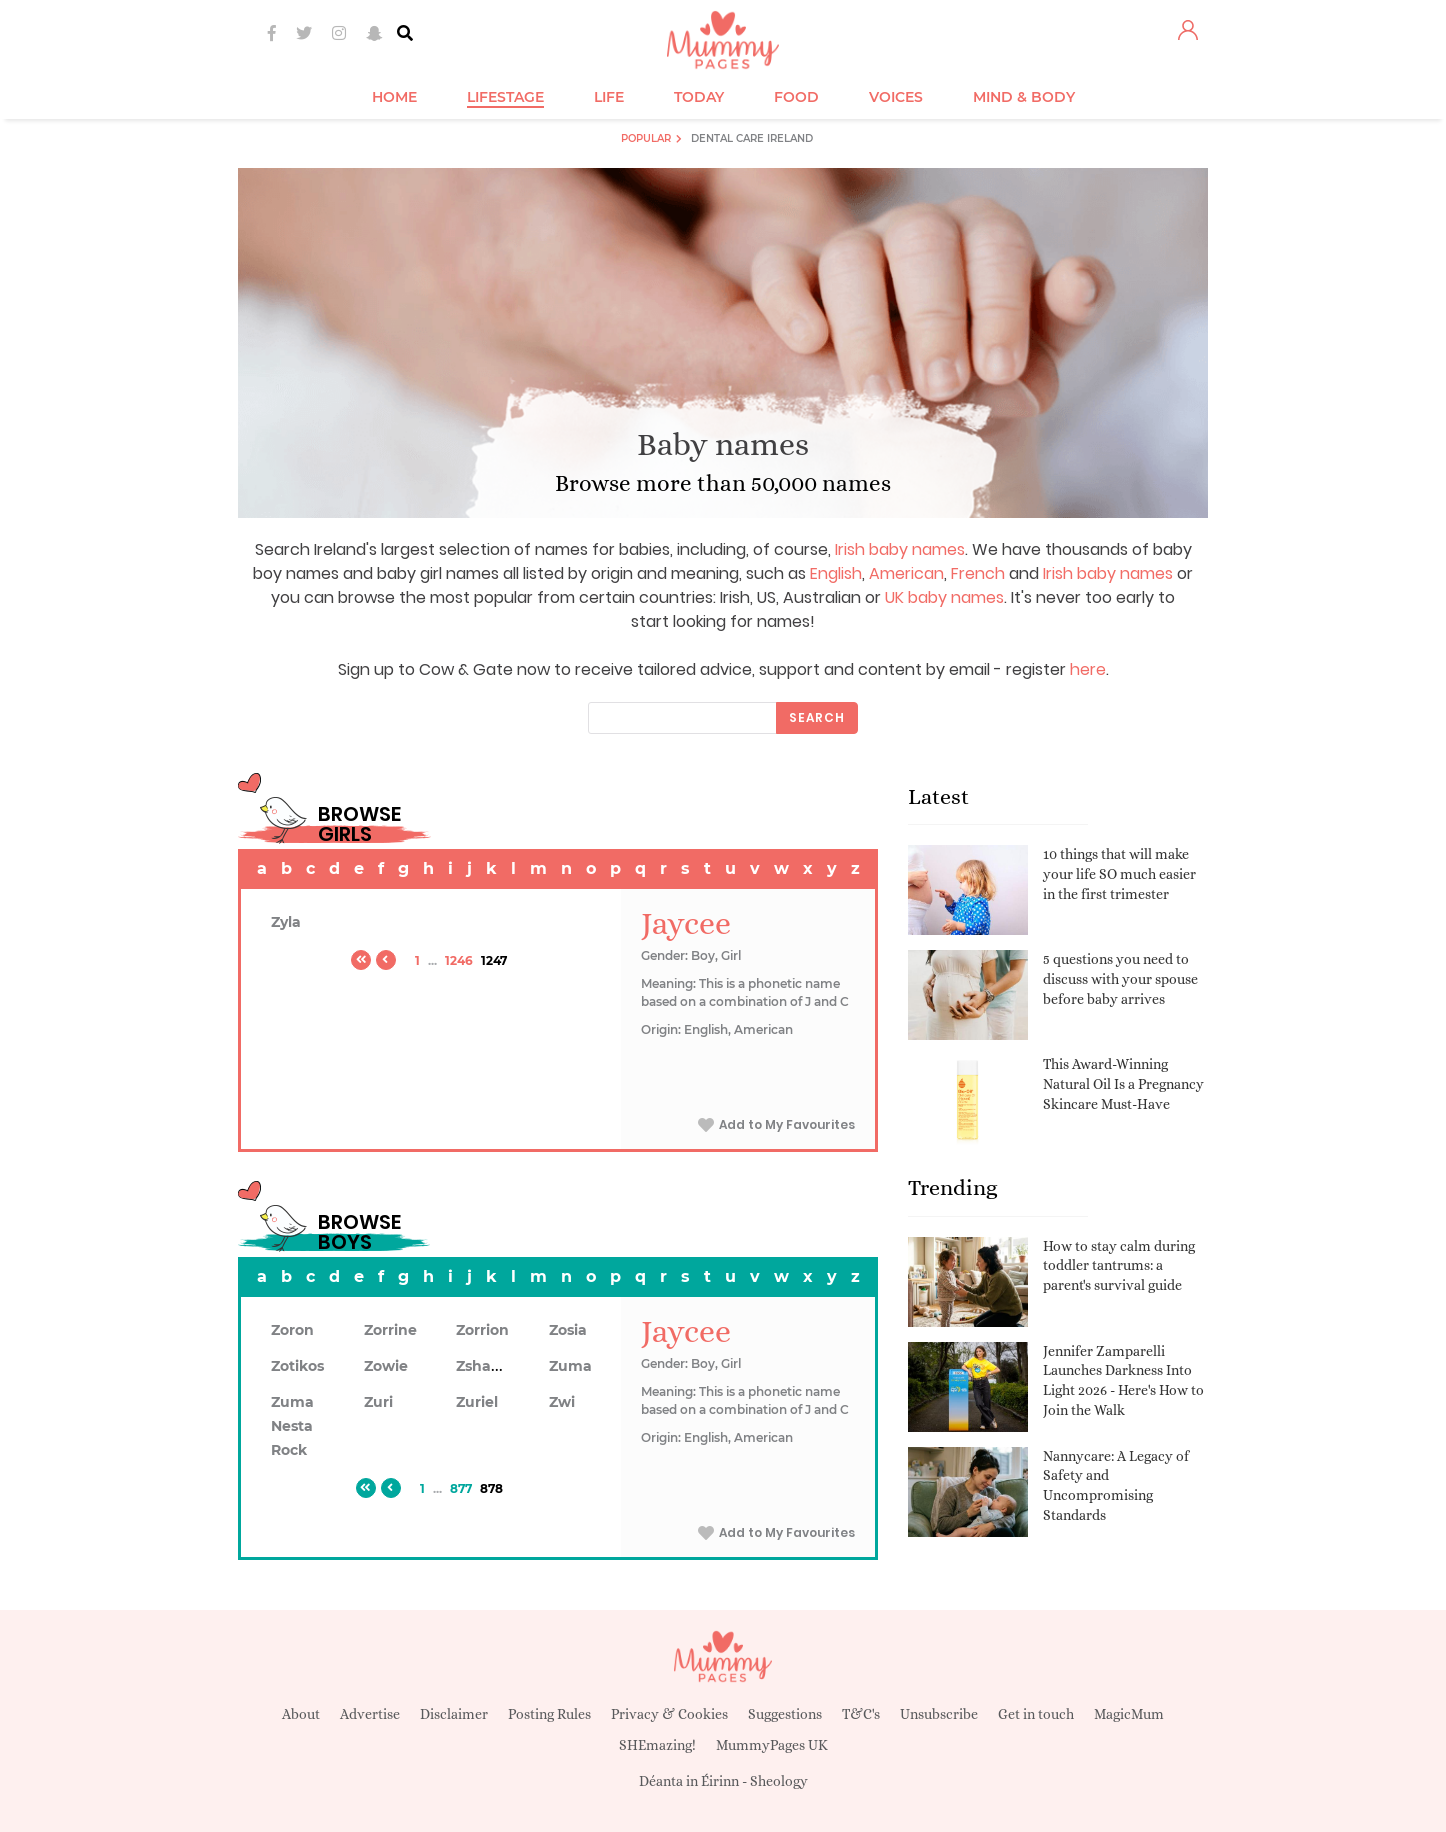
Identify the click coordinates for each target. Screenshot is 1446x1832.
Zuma (570, 1366)
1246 (459, 960)
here (1088, 669)
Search (817, 717)
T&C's (861, 1714)
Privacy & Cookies (669, 1714)
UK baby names (944, 597)
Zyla (286, 922)
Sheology (779, 1781)
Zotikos (297, 1366)
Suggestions (785, 1714)
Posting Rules (549, 1714)
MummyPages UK (772, 1745)
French (978, 573)
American (906, 573)
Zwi (562, 1402)
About (301, 1714)
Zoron (292, 1330)
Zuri (378, 1402)
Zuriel (477, 1402)
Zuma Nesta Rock (292, 1426)
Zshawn (485, 1366)
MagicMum (1129, 1714)
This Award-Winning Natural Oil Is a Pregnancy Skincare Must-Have (1123, 1083)
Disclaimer (454, 1714)
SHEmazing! (657, 1745)
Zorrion (482, 1330)
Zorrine (390, 1330)
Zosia (568, 1330)
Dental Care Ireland (752, 138)
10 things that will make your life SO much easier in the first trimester (1119, 873)
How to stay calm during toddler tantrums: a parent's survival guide (1119, 1265)
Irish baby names (900, 549)
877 (461, 1488)
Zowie (386, 1366)
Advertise (370, 1714)
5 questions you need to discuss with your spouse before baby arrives (1120, 978)
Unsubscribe (939, 1714)
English (836, 573)
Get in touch (1036, 1714)
